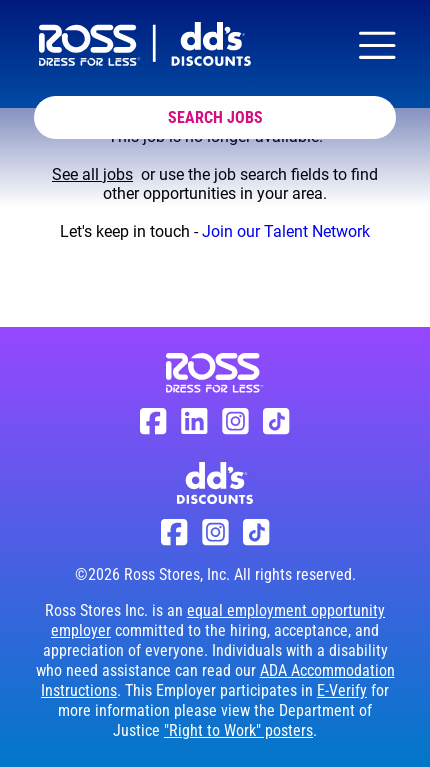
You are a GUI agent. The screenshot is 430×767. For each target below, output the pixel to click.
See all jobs (92, 174)
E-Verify (342, 690)
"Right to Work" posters (238, 730)
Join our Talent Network (286, 231)
